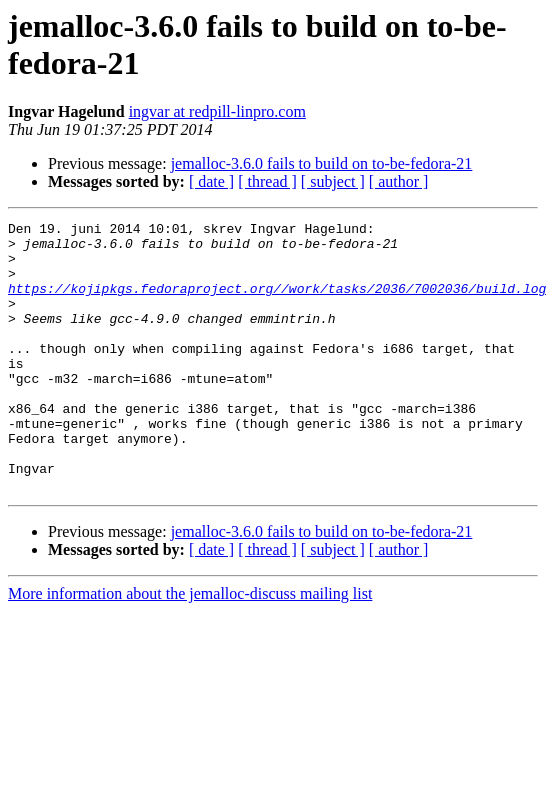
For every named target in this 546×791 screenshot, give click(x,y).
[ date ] (211, 181)
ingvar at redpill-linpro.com (217, 111)
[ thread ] (267, 181)
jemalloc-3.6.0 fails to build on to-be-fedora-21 (322, 163)
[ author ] (399, 181)
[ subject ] (333, 181)
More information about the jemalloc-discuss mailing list (190, 647)
